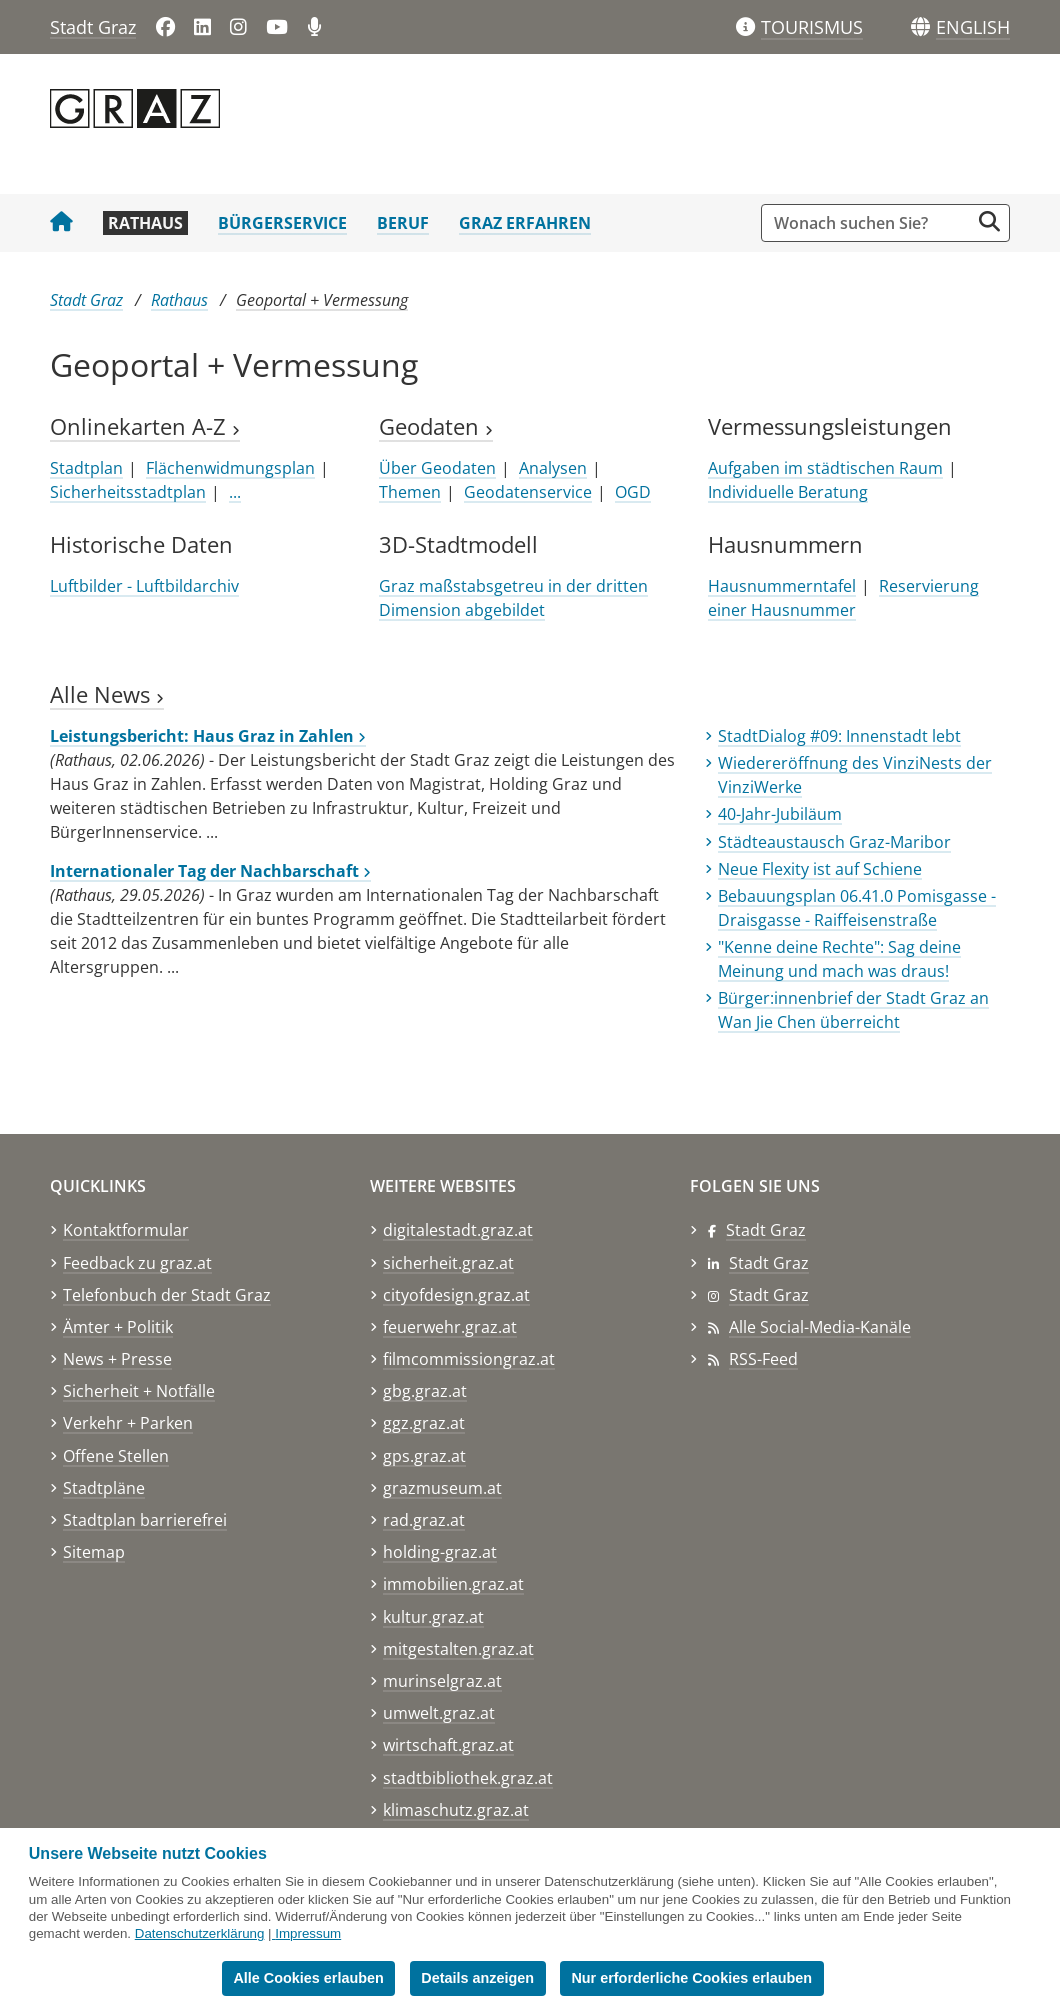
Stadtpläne (104, 1488)
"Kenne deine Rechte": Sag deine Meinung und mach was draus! (839, 959)
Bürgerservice (282, 223)
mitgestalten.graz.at (458, 1649)
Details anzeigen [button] (477, 1978)
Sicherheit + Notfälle (139, 1391)
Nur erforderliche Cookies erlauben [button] (691, 1978)
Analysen (553, 468)
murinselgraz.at (442, 1681)
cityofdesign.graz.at (456, 1295)
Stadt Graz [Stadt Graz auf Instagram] (769, 1295)
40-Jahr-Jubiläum (780, 814)
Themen (410, 492)
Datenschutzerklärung (200, 1933)
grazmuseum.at (442, 1488)
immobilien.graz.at (453, 1584)
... (235, 492)
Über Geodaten (437, 468)
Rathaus (145, 223)
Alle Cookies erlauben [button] (308, 1978)
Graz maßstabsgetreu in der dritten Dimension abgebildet (513, 598)
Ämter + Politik (118, 1327)
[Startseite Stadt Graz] (61, 223)
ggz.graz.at (424, 1423)
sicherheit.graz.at (448, 1263)
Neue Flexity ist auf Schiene (820, 869)
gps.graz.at (424, 1456)
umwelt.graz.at (439, 1713)
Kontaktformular (126, 1230)
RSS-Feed (763, 1359)
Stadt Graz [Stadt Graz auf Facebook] (766, 1230)
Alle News (107, 694)
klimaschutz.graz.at (456, 1810)
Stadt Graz (93, 27)
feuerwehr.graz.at (450, 1327)
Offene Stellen (116, 1456)
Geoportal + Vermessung (322, 300)
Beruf (403, 223)
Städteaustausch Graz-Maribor (834, 842)
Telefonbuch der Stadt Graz (167, 1295)
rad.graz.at (424, 1520)
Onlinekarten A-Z (145, 426)
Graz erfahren (525, 223)
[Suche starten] (989, 221)
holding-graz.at (440, 1552)
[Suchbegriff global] (870, 223)
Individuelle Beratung (788, 492)
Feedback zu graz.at (137, 1263)
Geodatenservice (528, 492)
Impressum (308, 1933)
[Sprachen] (920, 27)
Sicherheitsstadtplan (128, 492)
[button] (973, 28)
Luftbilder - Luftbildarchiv (144, 586)
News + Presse (117, 1359)
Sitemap (94, 1552)
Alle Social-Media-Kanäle (820, 1327)
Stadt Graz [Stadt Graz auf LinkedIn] (769, 1263)
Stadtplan (86, 468)
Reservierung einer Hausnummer (843, 598)
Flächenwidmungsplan (230, 468)
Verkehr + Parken (128, 1423)
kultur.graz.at (433, 1617)
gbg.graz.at (425, 1391)
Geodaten (436, 426)
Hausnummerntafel (782, 586)
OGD (633, 492)
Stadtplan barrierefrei (145, 1520)
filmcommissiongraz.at (469, 1359)
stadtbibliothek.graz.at (468, 1778)
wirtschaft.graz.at (448, 1745)
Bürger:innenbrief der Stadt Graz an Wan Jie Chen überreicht (853, 1010)
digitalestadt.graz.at (458, 1230)
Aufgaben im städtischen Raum (825, 468)
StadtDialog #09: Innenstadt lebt (839, 736)
